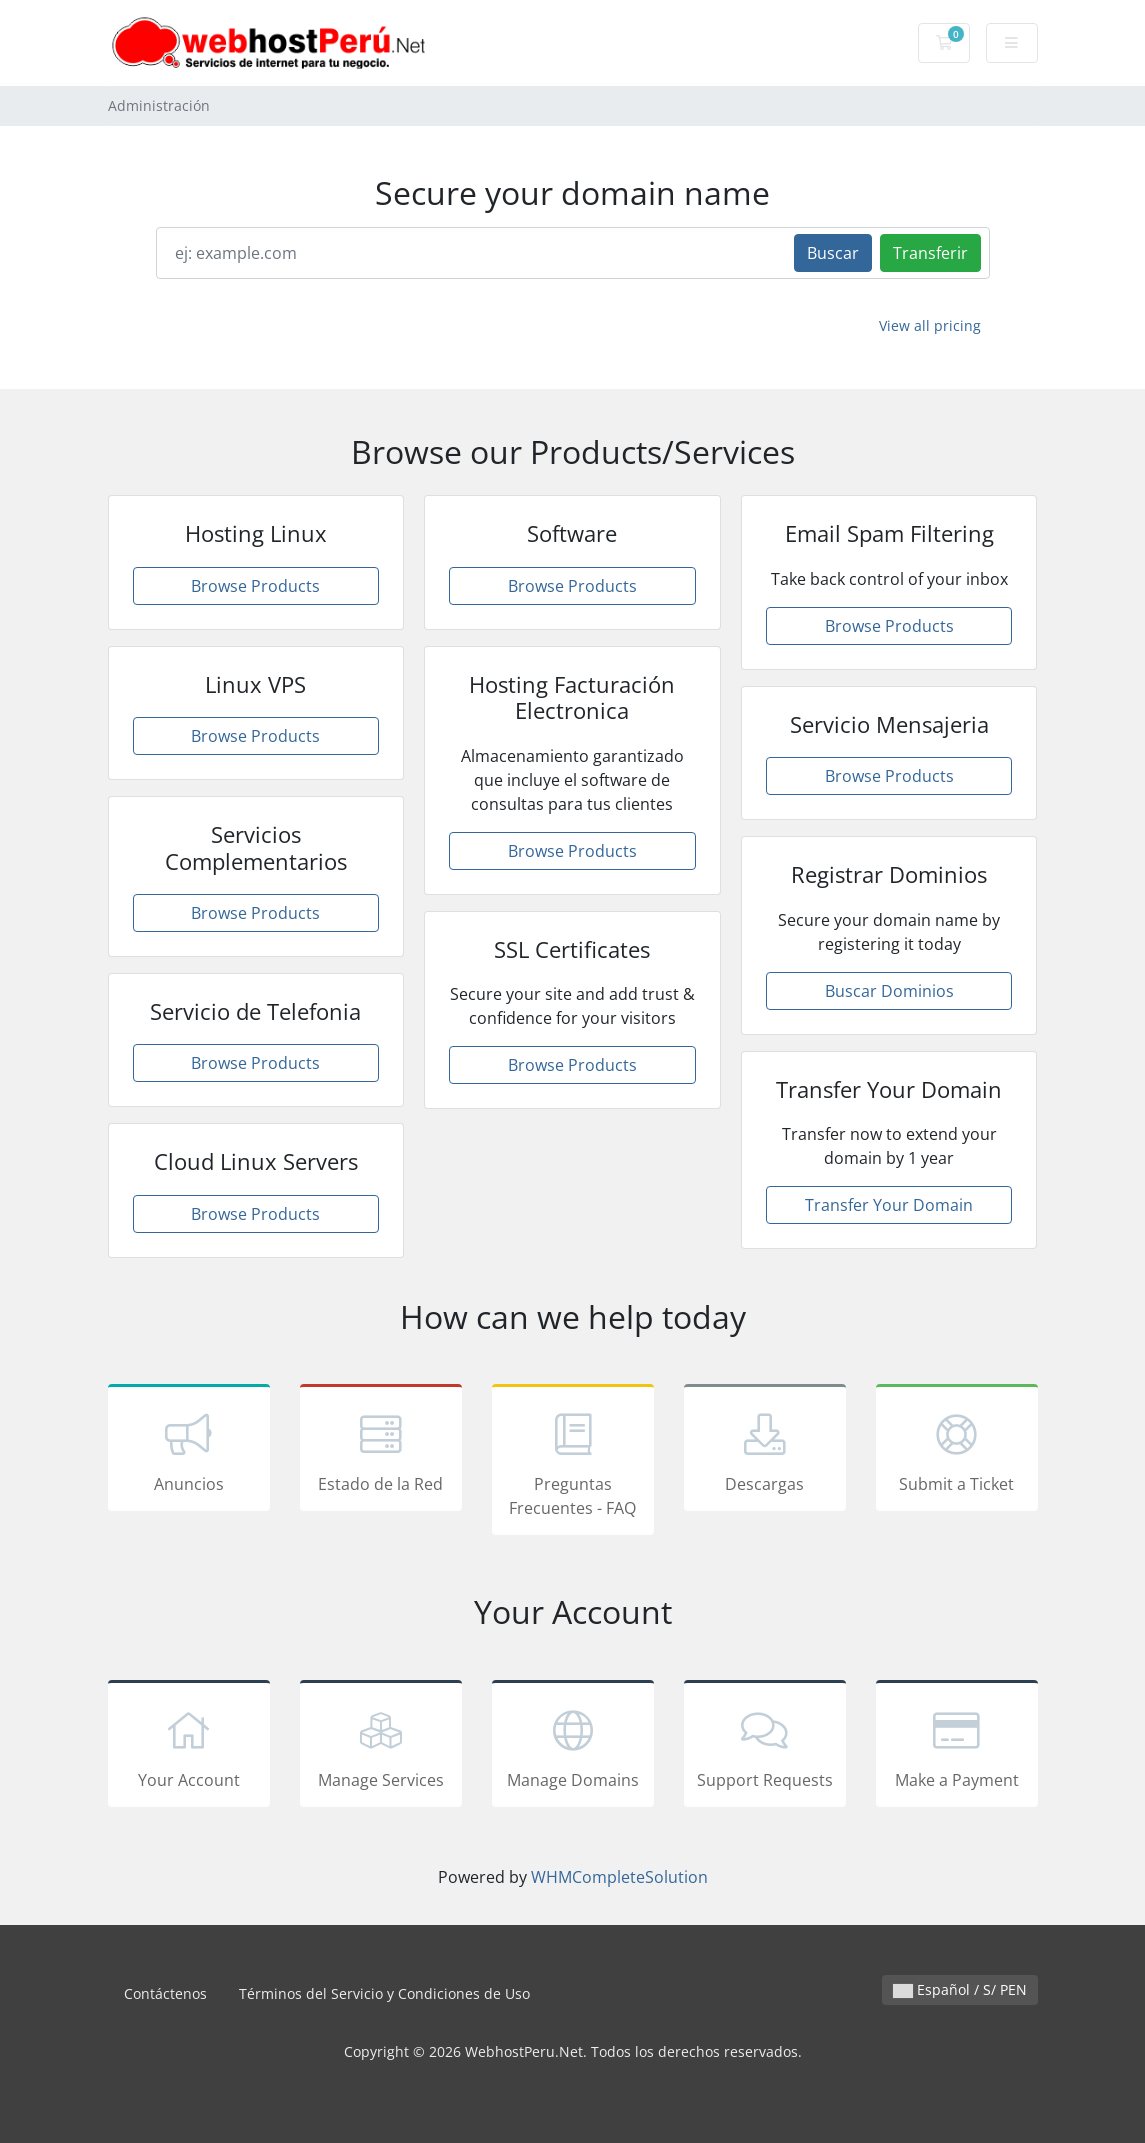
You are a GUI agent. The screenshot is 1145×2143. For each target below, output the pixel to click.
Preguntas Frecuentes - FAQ (573, 1463)
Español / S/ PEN (960, 1989)
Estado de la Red (381, 1451)
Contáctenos (165, 1993)
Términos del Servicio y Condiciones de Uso (384, 1993)
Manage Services (381, 1747)
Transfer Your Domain (889, 1205)
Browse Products (255, 586)
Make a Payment (957, 1747)
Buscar (833, 253)
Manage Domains (573, 1747)
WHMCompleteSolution (619, 1877)
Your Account (189, 1747)
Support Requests (765, 1747)
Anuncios (189, 1451)
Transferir (930, 253)
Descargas (765, 1451)
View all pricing (930, 325)
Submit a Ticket (957, 1451)
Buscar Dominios (889, 991)
